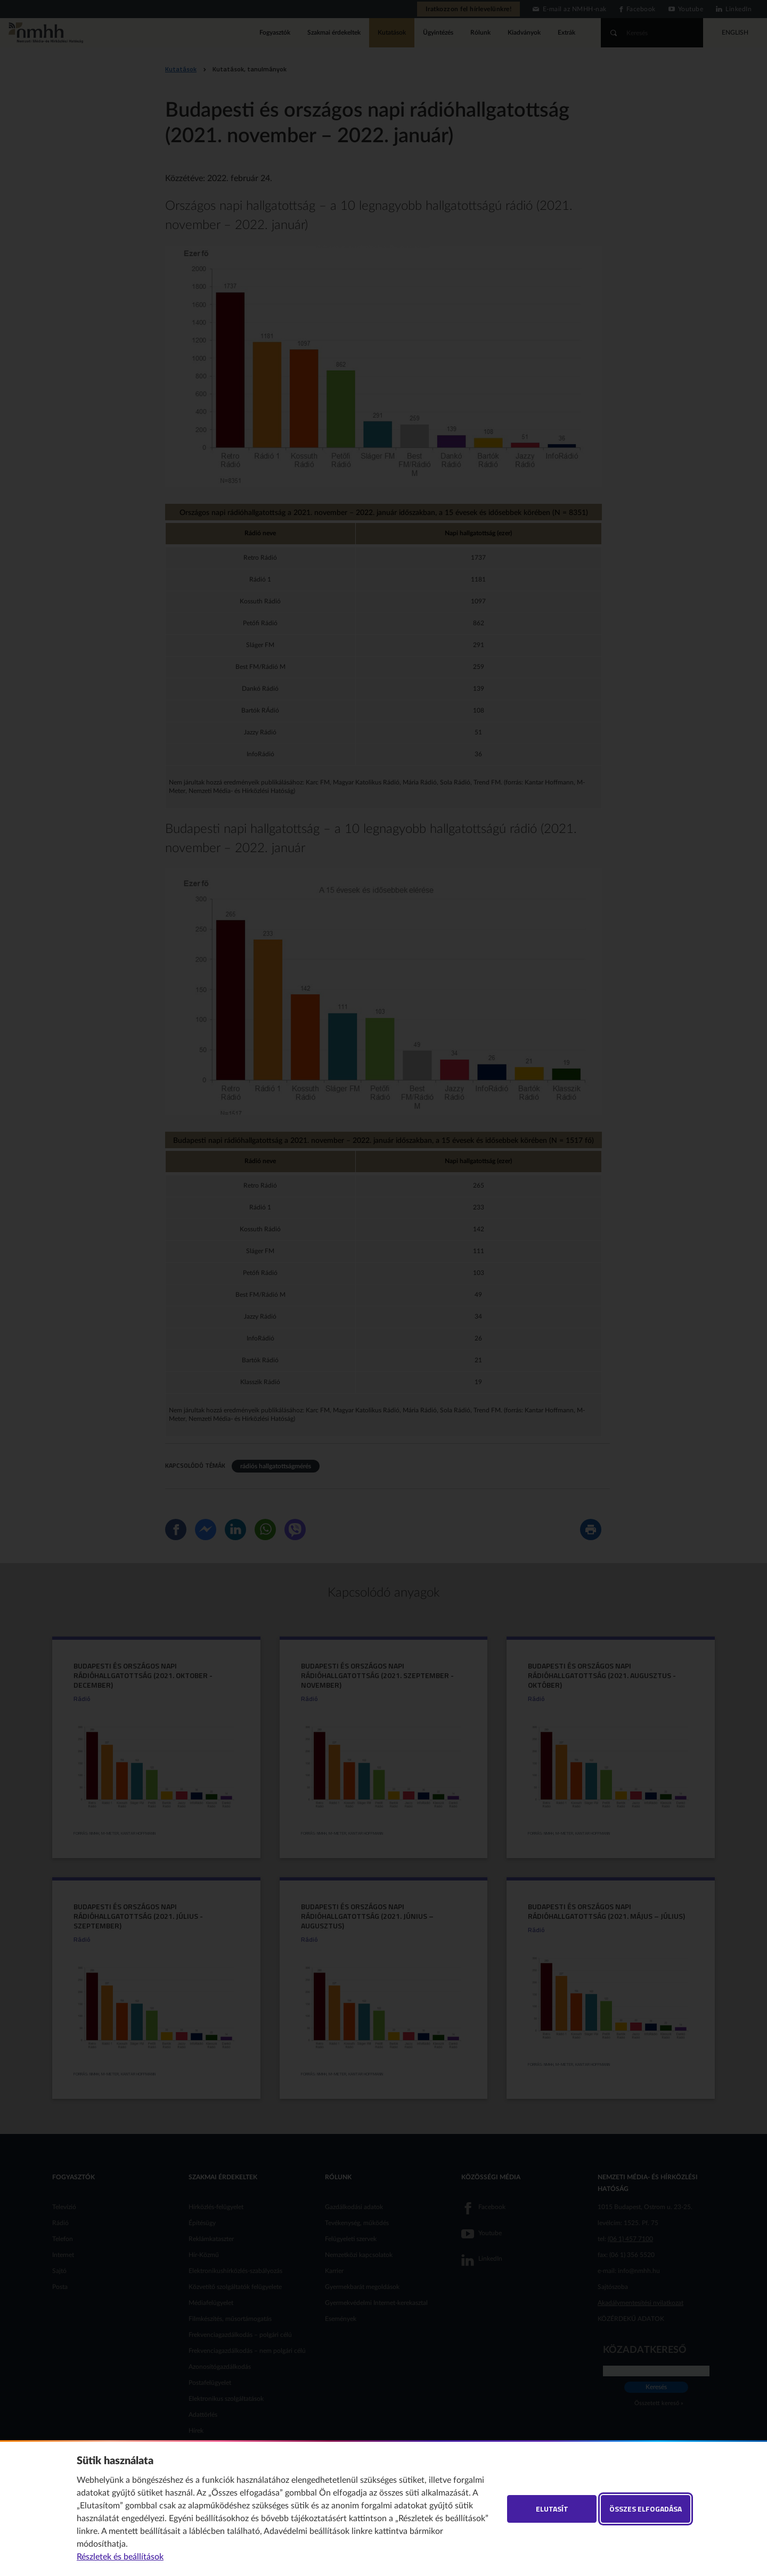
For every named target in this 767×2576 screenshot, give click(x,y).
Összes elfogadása (645, 2508)
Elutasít (552, 2508)
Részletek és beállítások (120, 2557)
